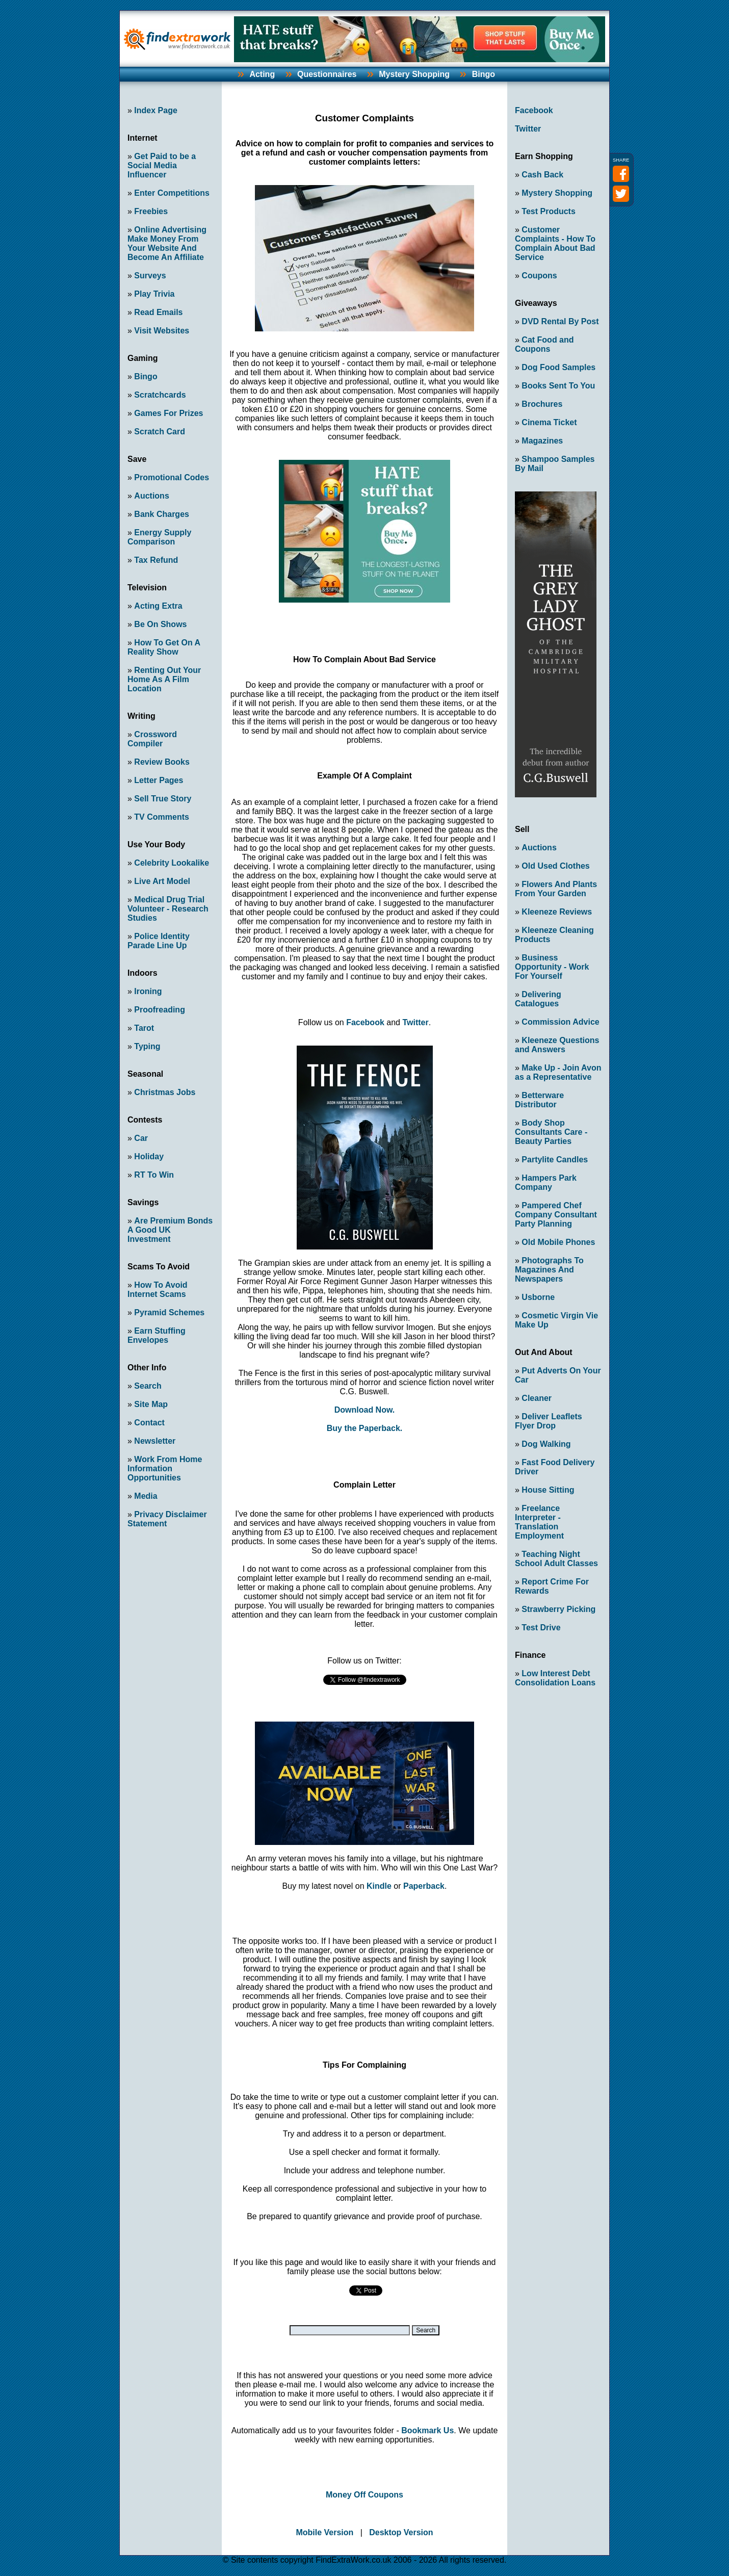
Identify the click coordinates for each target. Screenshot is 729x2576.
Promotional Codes (171, 477)
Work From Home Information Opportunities (164, 1468)
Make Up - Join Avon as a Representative (558, 1072)
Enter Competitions (172, 193)
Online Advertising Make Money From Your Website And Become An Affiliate (166, 243)
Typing (147, 1046)
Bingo (483, 74)
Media (145, 1496)
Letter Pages (158, 780)
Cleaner (537, 1398)
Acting (262, 74)
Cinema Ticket (549, 422)
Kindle (379, 1886)
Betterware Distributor (539, 1100)
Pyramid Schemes (169, 1312)
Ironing (148, 991)
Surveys (150, 275)
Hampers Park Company (546, 1182)
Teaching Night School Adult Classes (556, 1559)
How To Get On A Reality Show (163, 647)
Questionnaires (326, 74)
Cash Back (542, 174)
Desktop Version (401, 2532)
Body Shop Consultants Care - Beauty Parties (551, 1132)
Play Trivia (154, 294)
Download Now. (364, 1410)
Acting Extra (158, 606)
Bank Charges (161, 514)
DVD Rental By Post (560, 321)
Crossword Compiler (152, 739)
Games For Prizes (168, 413)
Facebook (365, 1022)
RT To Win (154, 1174)
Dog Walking (546, 1444)
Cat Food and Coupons (544, 344)
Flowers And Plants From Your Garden (556, 889)
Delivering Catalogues (538, 999)
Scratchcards (160, 395)
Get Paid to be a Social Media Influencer (161, 165)
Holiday (149, 1156)
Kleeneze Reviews (557, 911)
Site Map (151, 1404)
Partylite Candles (555, 1159)
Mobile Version (324, 2532)
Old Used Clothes (555, 866)
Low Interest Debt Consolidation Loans (555, 1678)
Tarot (144, 1028)
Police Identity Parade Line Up (158, 941)
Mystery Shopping (414, 74)
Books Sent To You (558, 385)
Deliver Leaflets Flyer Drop (548, 1421)
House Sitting (548, 1490)
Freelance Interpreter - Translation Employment (539, 1522)
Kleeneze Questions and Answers (557, 1045)
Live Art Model (162, 881)
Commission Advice (560, 1022)
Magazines (542, 440)
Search (147, 1386)
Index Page (155, 110)
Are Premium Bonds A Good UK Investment (170, 1229)
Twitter (415, 1022)
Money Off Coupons (364, 2494)
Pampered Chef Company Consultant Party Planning (556, 1214)
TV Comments (161, 817)
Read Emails (158, 312)
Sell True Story (162, 798)
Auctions (151, 495)
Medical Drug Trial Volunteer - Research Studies (168, 908)
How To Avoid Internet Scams (157, 1289)
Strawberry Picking (558, 1609)
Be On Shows (160, 624)
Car (141, 1138)
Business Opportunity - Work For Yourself (552, 966)
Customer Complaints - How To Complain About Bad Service (555, 243)
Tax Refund (156, 560)
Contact (149, 1422)
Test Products (549, 211)
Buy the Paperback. (365, 1428)
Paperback (424, 1886)
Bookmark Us (427, 2430)
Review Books (161, 762)
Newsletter (154, 1441)
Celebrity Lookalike (171, 862)
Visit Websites (161, 330)
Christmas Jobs (164, 1092)
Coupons (539, 275)
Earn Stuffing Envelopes (156, 1335)
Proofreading (159, 1009)
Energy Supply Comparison (159, 537)
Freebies (151, 211)
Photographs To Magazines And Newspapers (549, 1269)
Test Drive (541, 1627)
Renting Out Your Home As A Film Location (164, 679)
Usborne (538, 1297)
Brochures (542, 404)
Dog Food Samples (558, 367)
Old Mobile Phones (558, 1242)
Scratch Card (159, 431)
